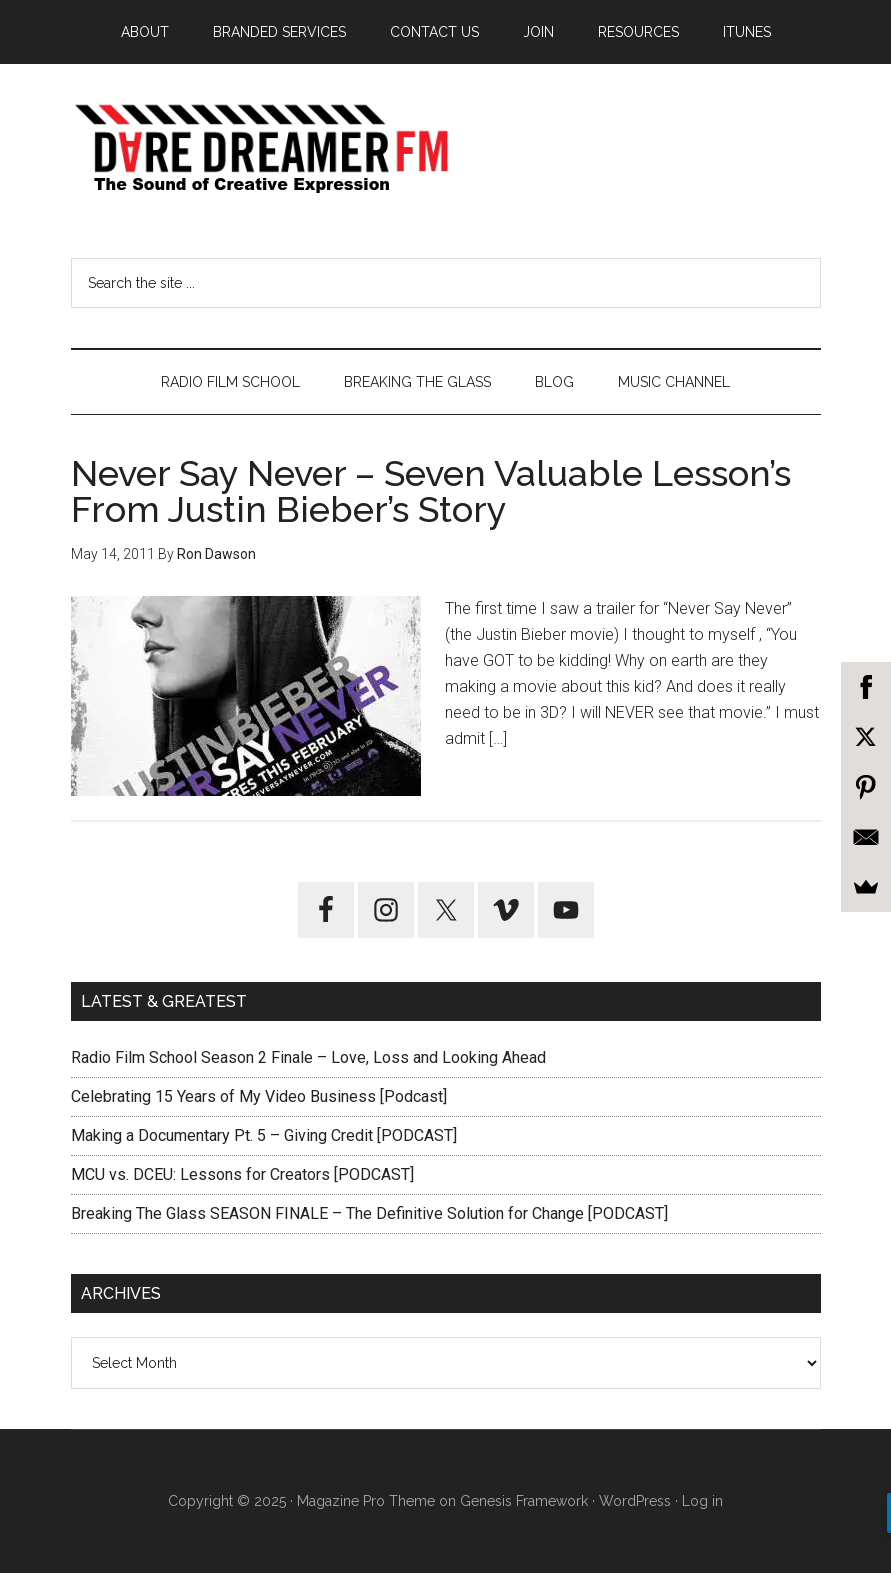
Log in (702, 1501)
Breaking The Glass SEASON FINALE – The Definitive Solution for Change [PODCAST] (369, 1213)
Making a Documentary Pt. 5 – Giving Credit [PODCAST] (264, 1135)
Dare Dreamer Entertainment (446, 149)
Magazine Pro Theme (366, 1501)
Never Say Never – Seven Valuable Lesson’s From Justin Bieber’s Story (431, 491)
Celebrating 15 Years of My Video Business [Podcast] (259, 1096)
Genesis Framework (524, 1501)
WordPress (635, 1501)
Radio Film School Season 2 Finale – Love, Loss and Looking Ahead (308, 1057)
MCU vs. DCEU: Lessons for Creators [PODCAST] (242, 1174)
